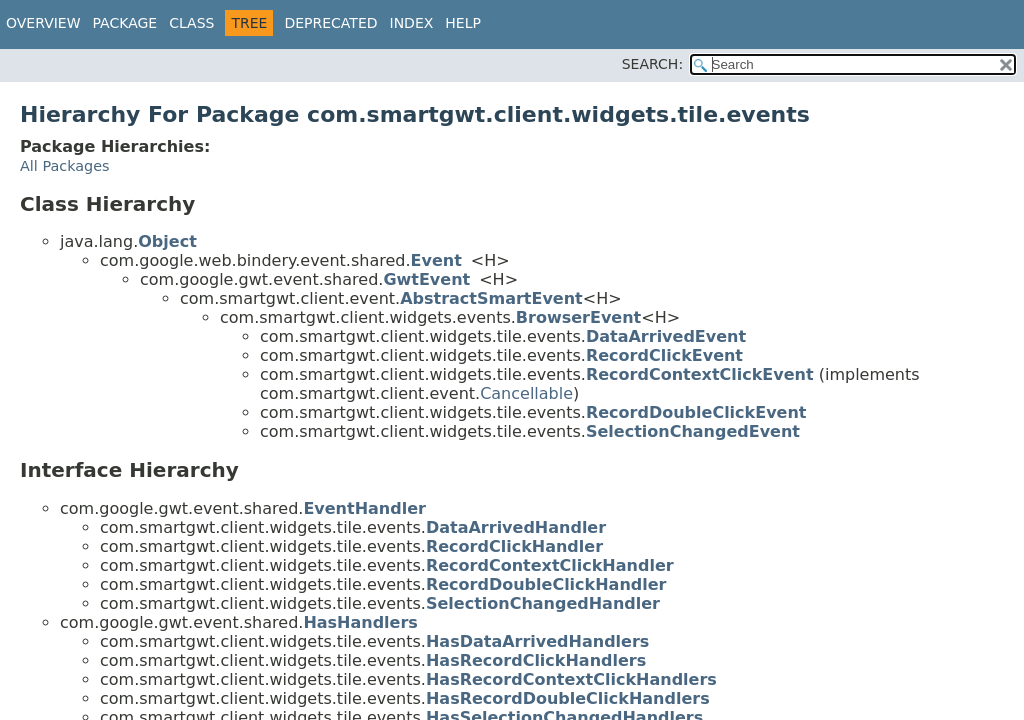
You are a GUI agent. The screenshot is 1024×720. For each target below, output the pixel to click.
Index (412, 23)
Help (463, 23)
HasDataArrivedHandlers (537, 641)
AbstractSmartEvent (491, 298)
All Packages (65, 166)
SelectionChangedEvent (693, 431)
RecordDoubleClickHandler (546, 584)
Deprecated (330, 23)
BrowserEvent (578, 317)
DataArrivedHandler (516, 527)
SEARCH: (652, 64)
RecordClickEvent (664, 355)
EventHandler (364, 508)
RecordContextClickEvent (700, 374)
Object (167, 241)
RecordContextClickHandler (550, 565)
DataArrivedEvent (666, 336)
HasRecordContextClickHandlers (571, 679)
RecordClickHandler (514, 546)
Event (436, 260)
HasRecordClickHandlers (536, 660)
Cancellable (526, 393)
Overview (43, 23)
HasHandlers (360, 622)
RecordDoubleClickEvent (696, 412)
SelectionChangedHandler (543, 603)
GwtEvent (426, 279)
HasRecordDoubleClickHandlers (568, 698)
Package (125, 23)
